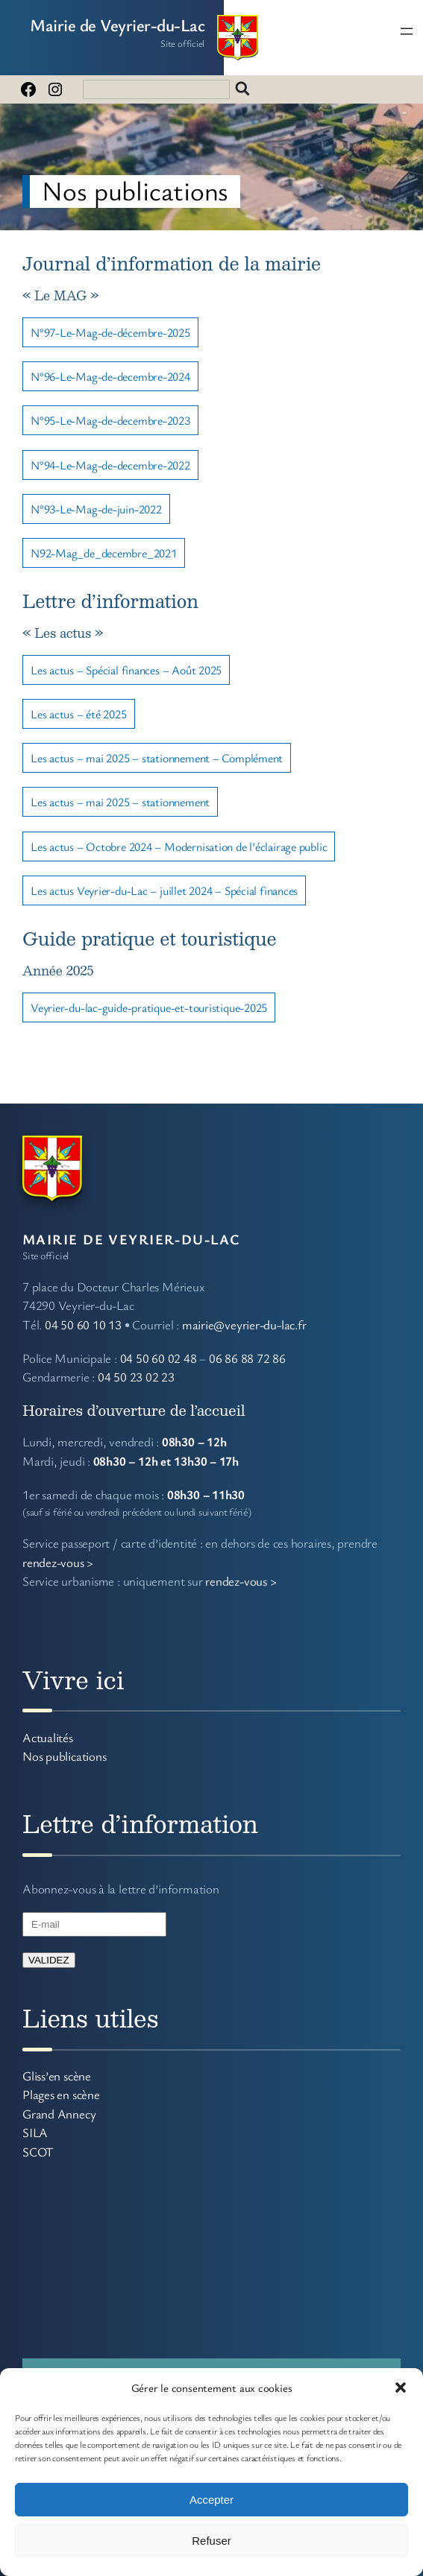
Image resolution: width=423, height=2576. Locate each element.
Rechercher (242, 89)
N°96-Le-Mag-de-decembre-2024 (110, 376)
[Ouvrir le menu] (407, 31)
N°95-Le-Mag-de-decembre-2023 (110, 420)
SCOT (38, 2151)
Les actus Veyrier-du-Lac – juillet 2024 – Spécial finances (164, 890)
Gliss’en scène (56, 2075)
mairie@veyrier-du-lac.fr (244, 1324)
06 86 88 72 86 (247, 1358)
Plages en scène (61, 2094)
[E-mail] (94, 1924)
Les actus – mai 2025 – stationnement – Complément (157, 758)
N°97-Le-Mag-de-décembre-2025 (110, 332)
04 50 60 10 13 (83, 1324)
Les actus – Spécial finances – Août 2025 (126, 670)
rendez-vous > (57, 1562)
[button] (400, 2387)
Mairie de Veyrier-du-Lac (117, 25)
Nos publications (64, 1756)
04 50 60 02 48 (158, 1358)
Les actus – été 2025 (79, 714)
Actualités (47, 1737)
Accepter (211, 2499)
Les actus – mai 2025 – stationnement (120, 802)
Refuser (211, 2540)
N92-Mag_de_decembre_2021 (104, 553)
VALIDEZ (48, 1960)
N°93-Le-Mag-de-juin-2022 (96, 509)
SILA (35, 2132)
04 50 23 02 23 (136, 1376)
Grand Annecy (58, 2113)
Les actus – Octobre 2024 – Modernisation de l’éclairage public (179, 846)
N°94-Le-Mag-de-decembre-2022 (110, 465)
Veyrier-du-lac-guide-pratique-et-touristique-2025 (149, 1007)
